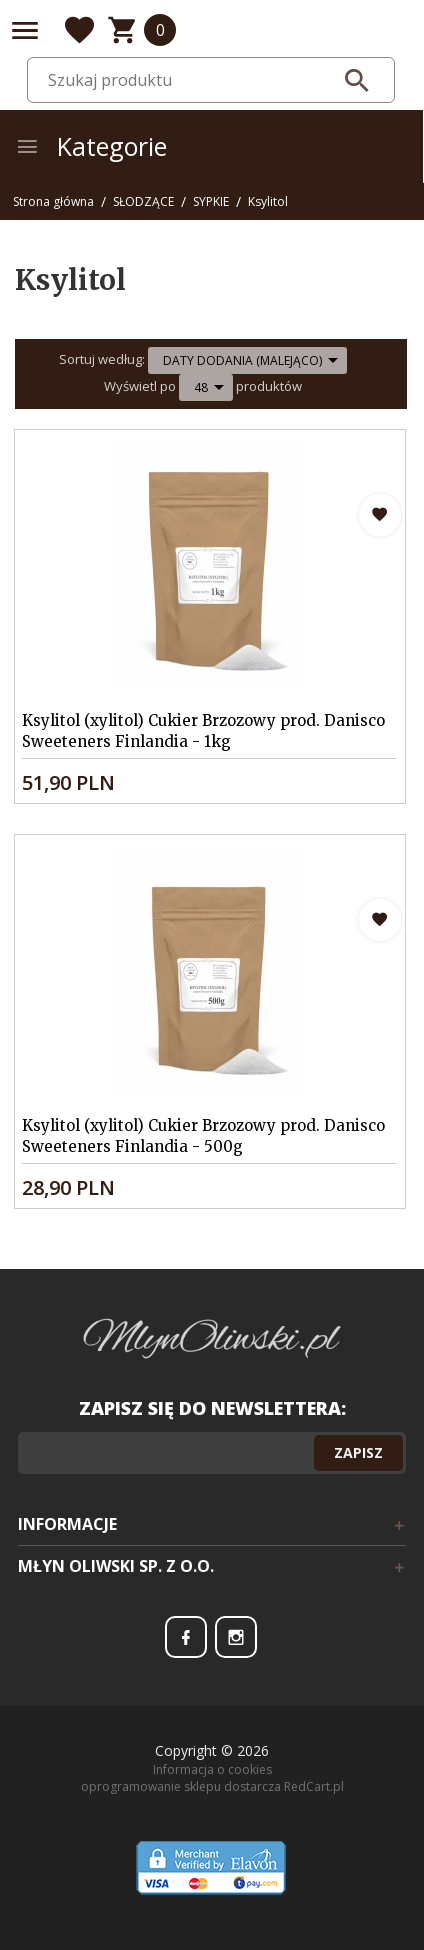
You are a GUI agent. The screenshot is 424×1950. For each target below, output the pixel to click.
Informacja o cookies (212, 1769)
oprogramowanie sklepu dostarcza (181, 1786)
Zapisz (358, 1452)
